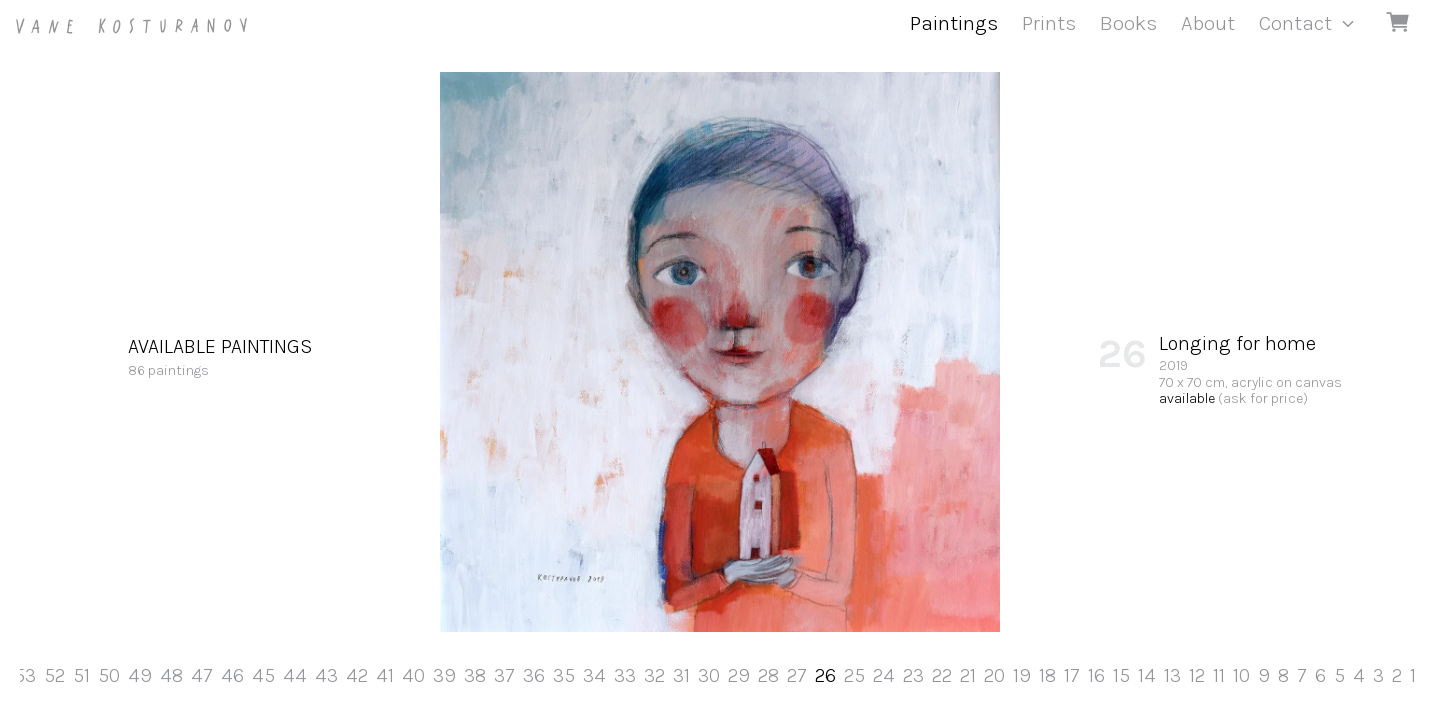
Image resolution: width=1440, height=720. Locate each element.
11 (1219, 675)
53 (25, 675)
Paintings (954, 23)
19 (1022, 675)
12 (1197, 675)
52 (54, 675)
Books (1128, 23)
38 (475, 675)
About (1208, 23)
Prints (1049, 23)
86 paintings (220, 356)
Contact (1295, 23)
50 (109, 675)
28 (768, 675)
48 (171, 675)
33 (625, 675)
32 (654, 675)
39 (444, 675)
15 (1121, 675)
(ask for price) (1263, 398)
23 (913, 675)
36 (534, 675)
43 (326, 675)
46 (232, 675)
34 (594, 675)
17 (1072, 675)
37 (504, 675)
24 (884, 675)
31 (681, 675)
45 (263, 675)
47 (202, 675)
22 (942, 675)
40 (413, 675)
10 (1241, 675)
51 (81, 675)
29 (739, 675)
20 (994, 675)
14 (1147, 675)
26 (825, 675)
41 (385, 675)
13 (1172, 675)
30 (709, 675)
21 (968, 675)
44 (295, 675)
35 (564, 675)
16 (1096, 675)
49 (140, 675)
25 (854, 675)
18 (1047, 675)
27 (797, 675)
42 (357, 675)
